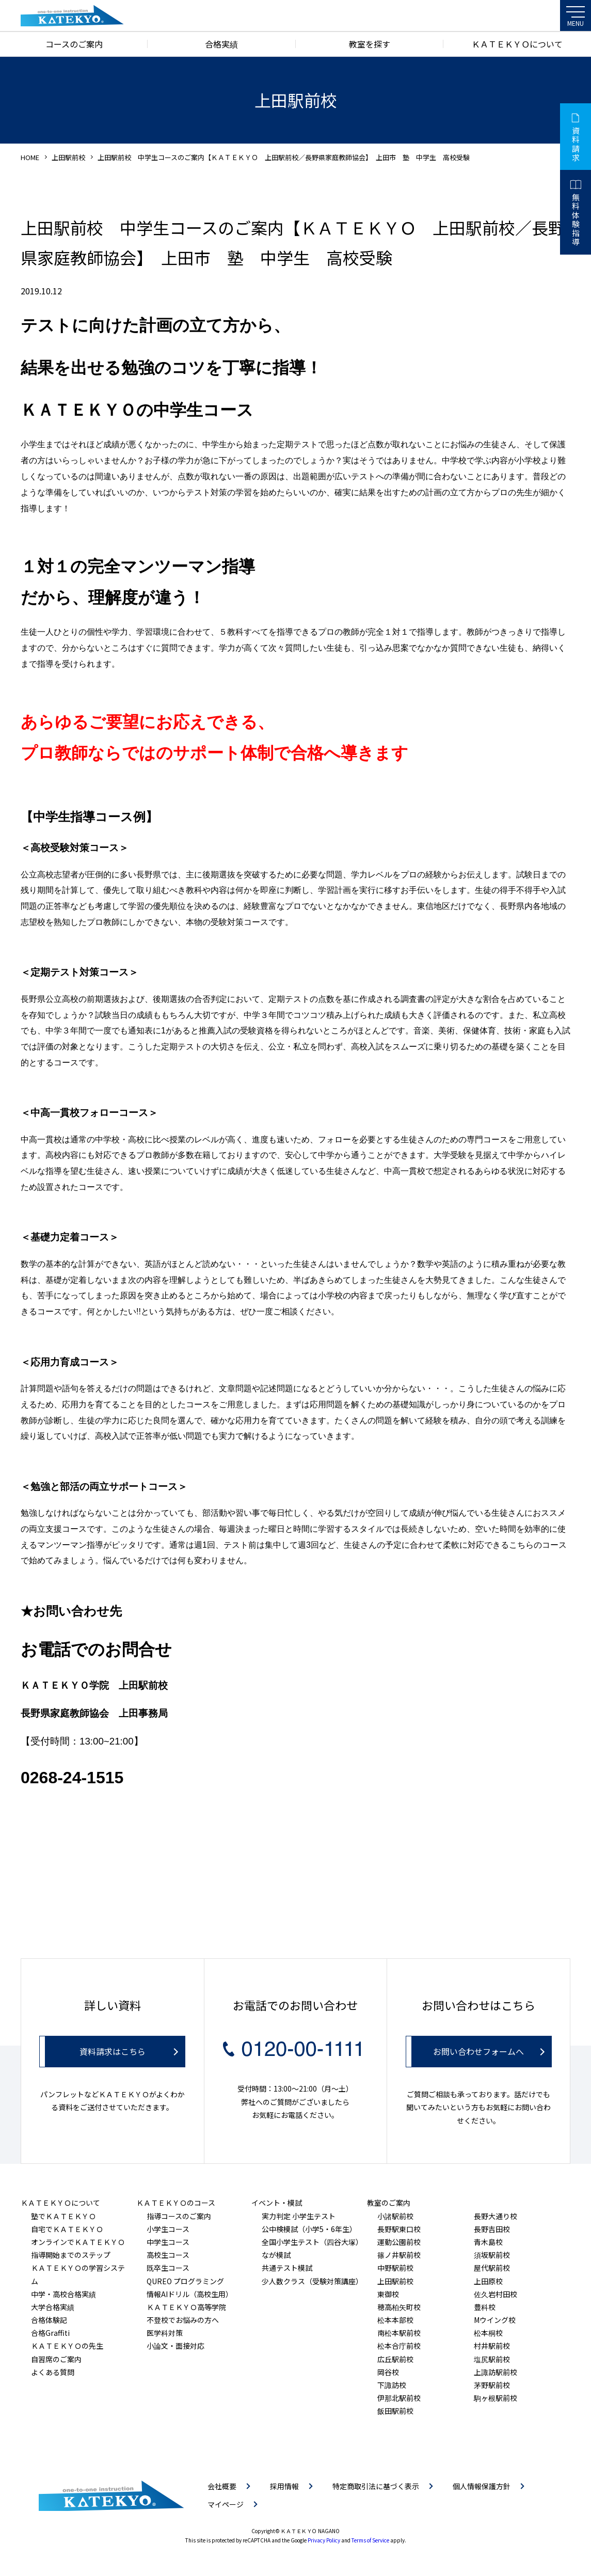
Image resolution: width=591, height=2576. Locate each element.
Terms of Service (370, 2540)
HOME (30, 157)
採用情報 (284, 2486)
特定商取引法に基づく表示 (375, 2486)
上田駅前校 (68, 157)
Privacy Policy (324, 2540)
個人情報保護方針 (481, 2486)
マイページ (225, 2504)
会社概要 (221, 2486)
